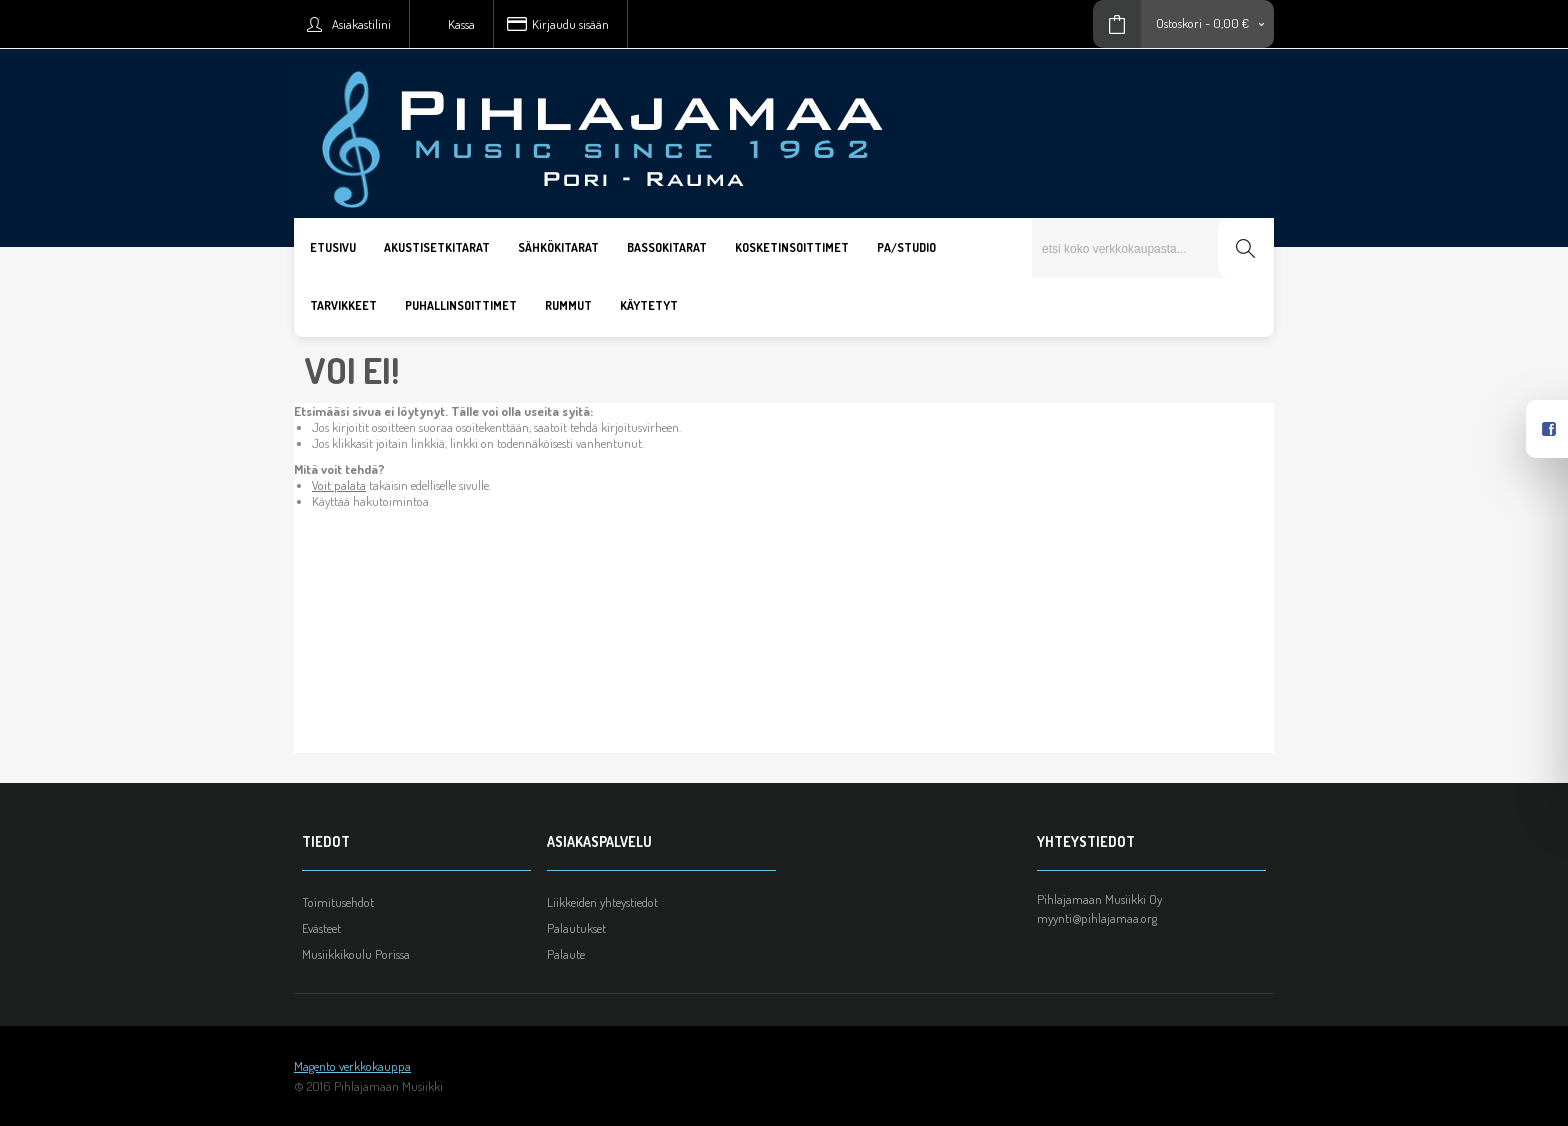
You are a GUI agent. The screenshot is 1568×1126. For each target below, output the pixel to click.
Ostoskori (1179, 23)
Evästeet (321, 928)
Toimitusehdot (338, 902)
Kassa (461, 24)
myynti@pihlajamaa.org (1097, 918)
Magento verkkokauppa (352, 1066)
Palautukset (576, 928)
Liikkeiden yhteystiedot (602, 902)
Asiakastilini (361, 24)
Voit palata (339, 485)
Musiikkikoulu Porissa (356, 954)
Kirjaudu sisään (570, 24)
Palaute (566, 954)
